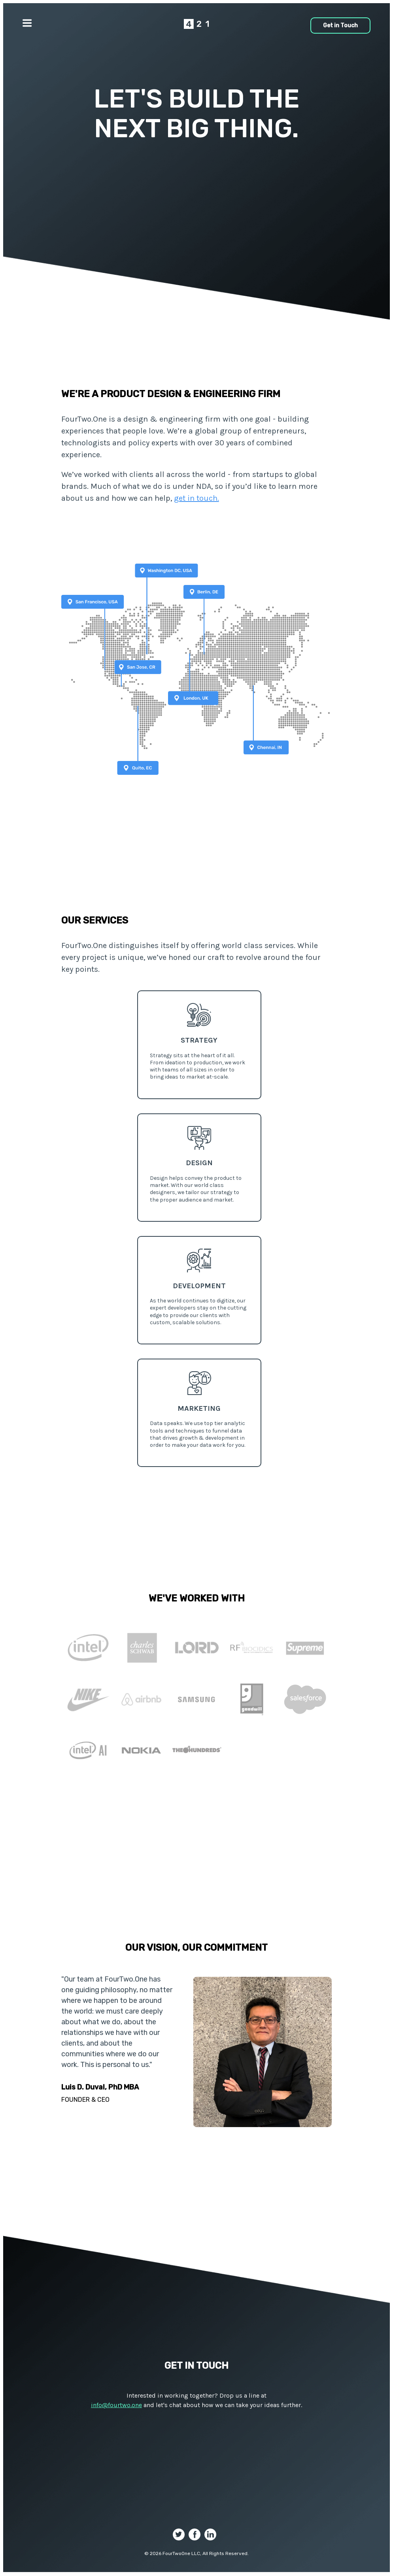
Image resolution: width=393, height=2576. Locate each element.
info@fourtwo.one (116, 2405)
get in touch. (196, 498)
